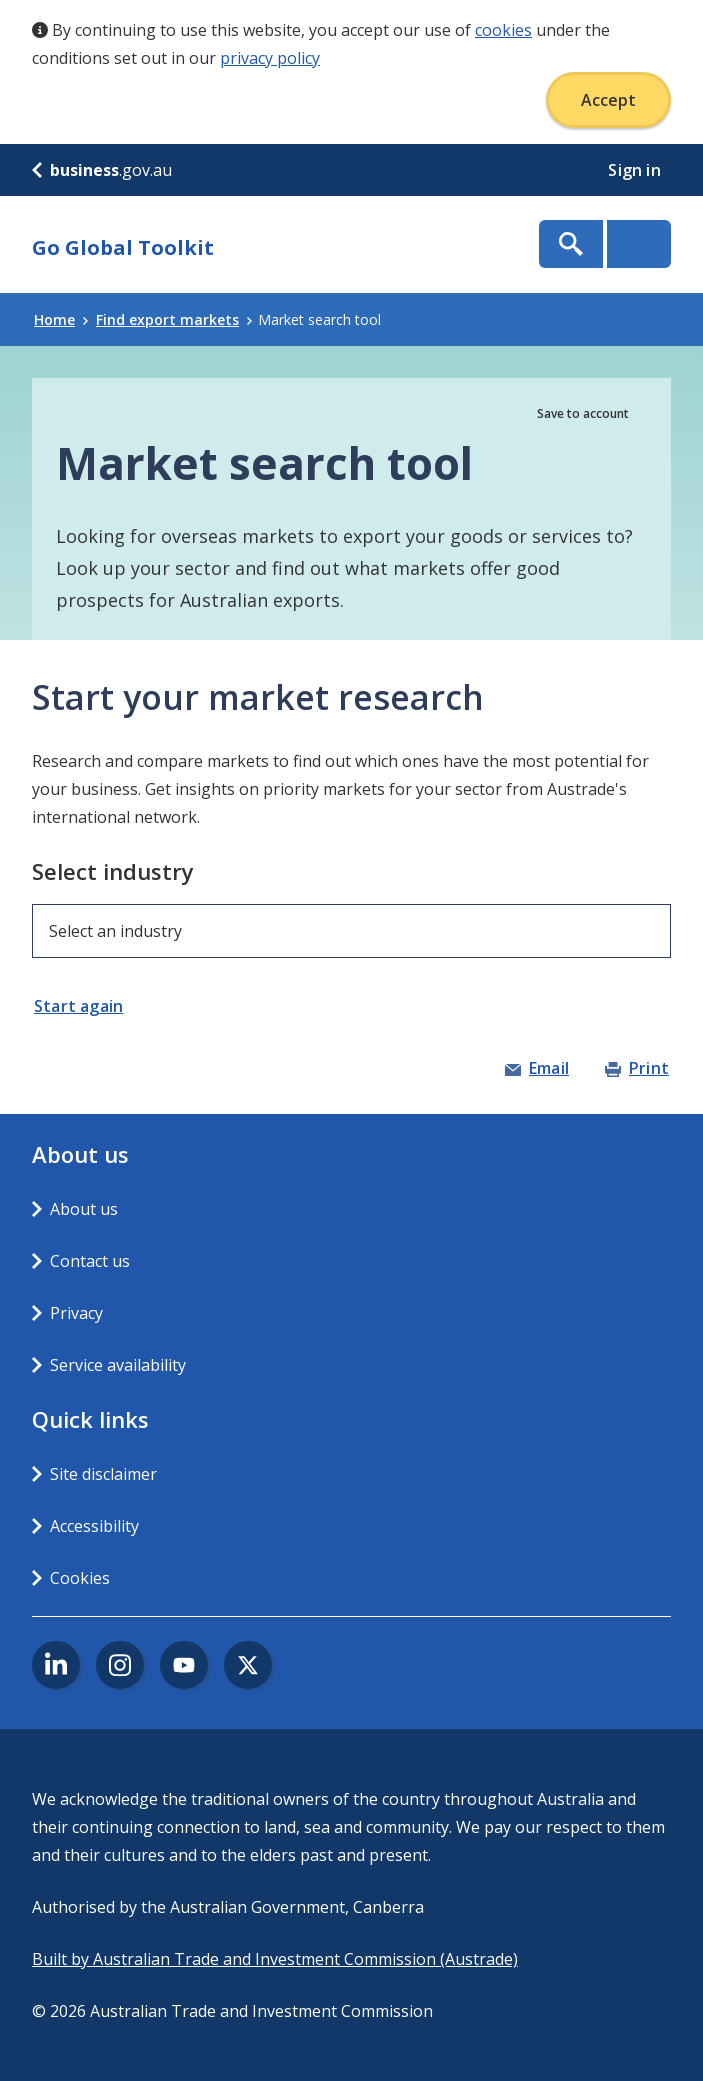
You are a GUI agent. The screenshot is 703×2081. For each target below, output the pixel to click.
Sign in (636, 170)
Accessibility (94, 1526)
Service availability (118, 1365)
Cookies (80, 1578)
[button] (90, 1006)
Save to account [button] (583, 413)
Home (61, 319)
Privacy (76, 1313)
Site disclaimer (103, 1474)
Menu (639, 244)
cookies (503, 30)
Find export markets (174, 319)
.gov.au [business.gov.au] (102, 170)
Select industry (113, 871)
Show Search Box (571, 244)
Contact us (90, 1261)
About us (84, 1209)
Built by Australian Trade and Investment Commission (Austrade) (275, 1959)
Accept (608, 100)
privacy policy (270, 58)
